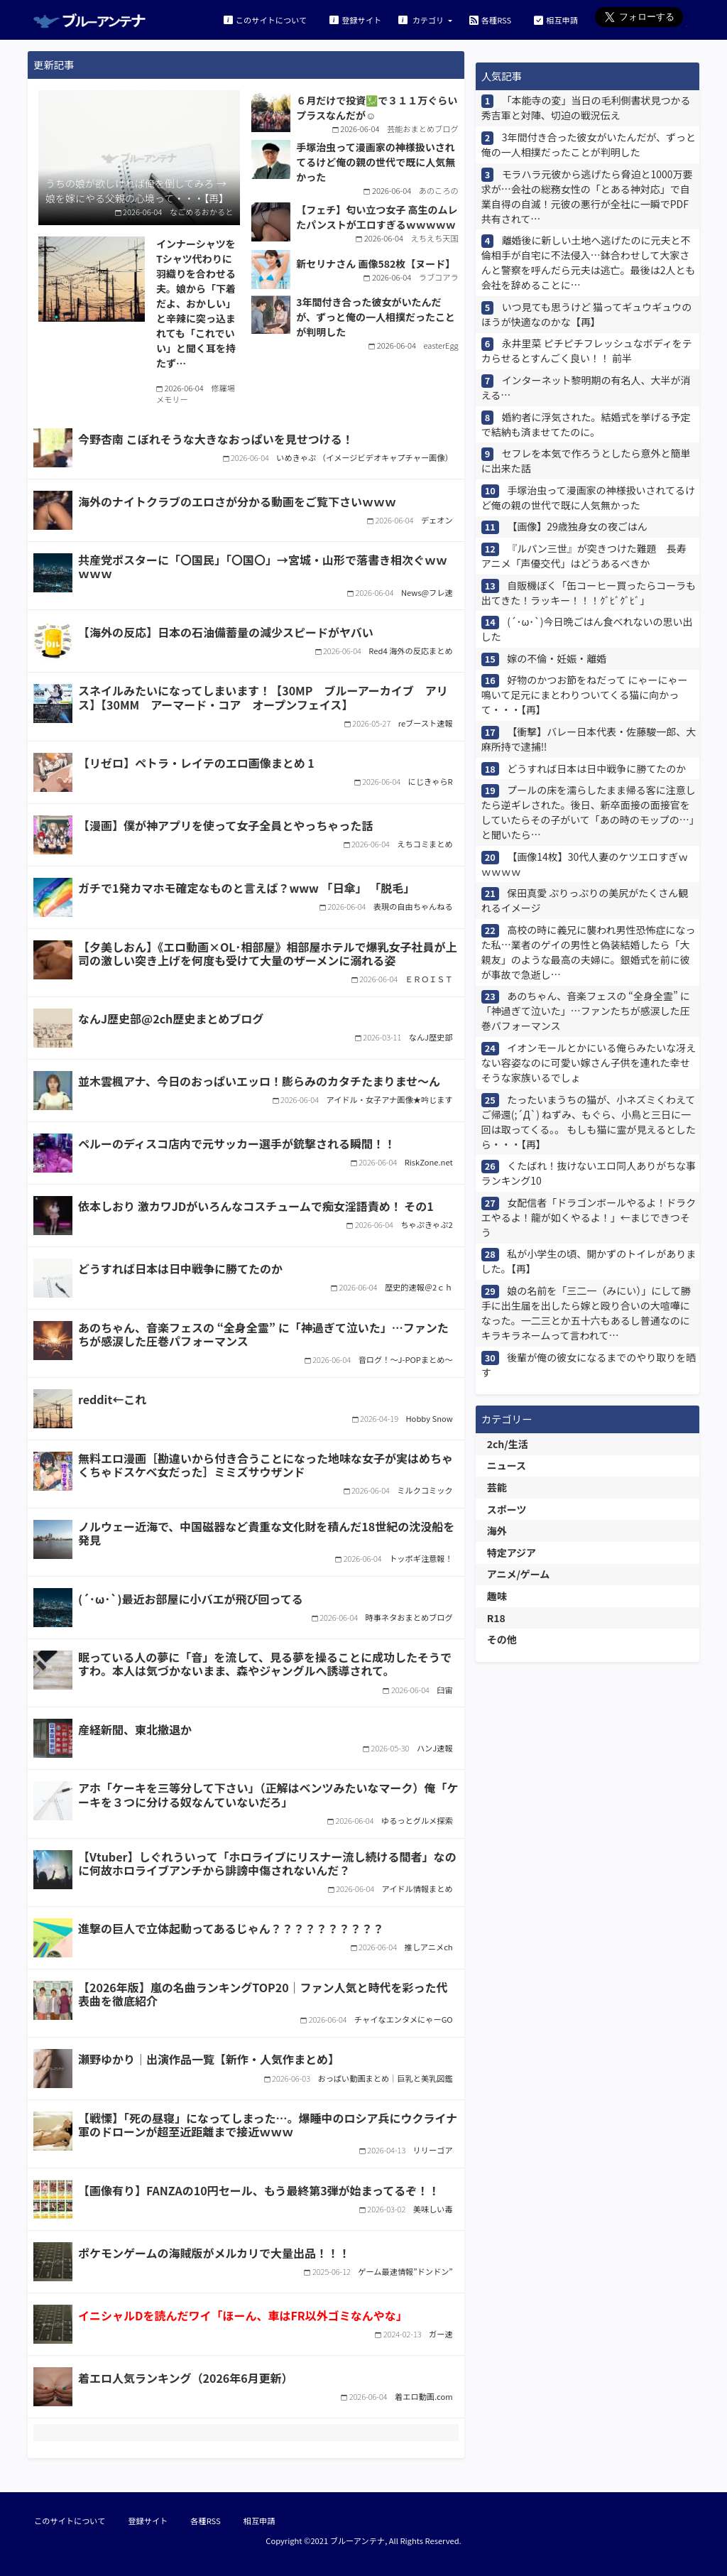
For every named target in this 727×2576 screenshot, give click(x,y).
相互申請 (556, 19)
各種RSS (490, 19)
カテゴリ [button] (422, 19)
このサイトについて (265, 19)
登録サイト (355, 19)
